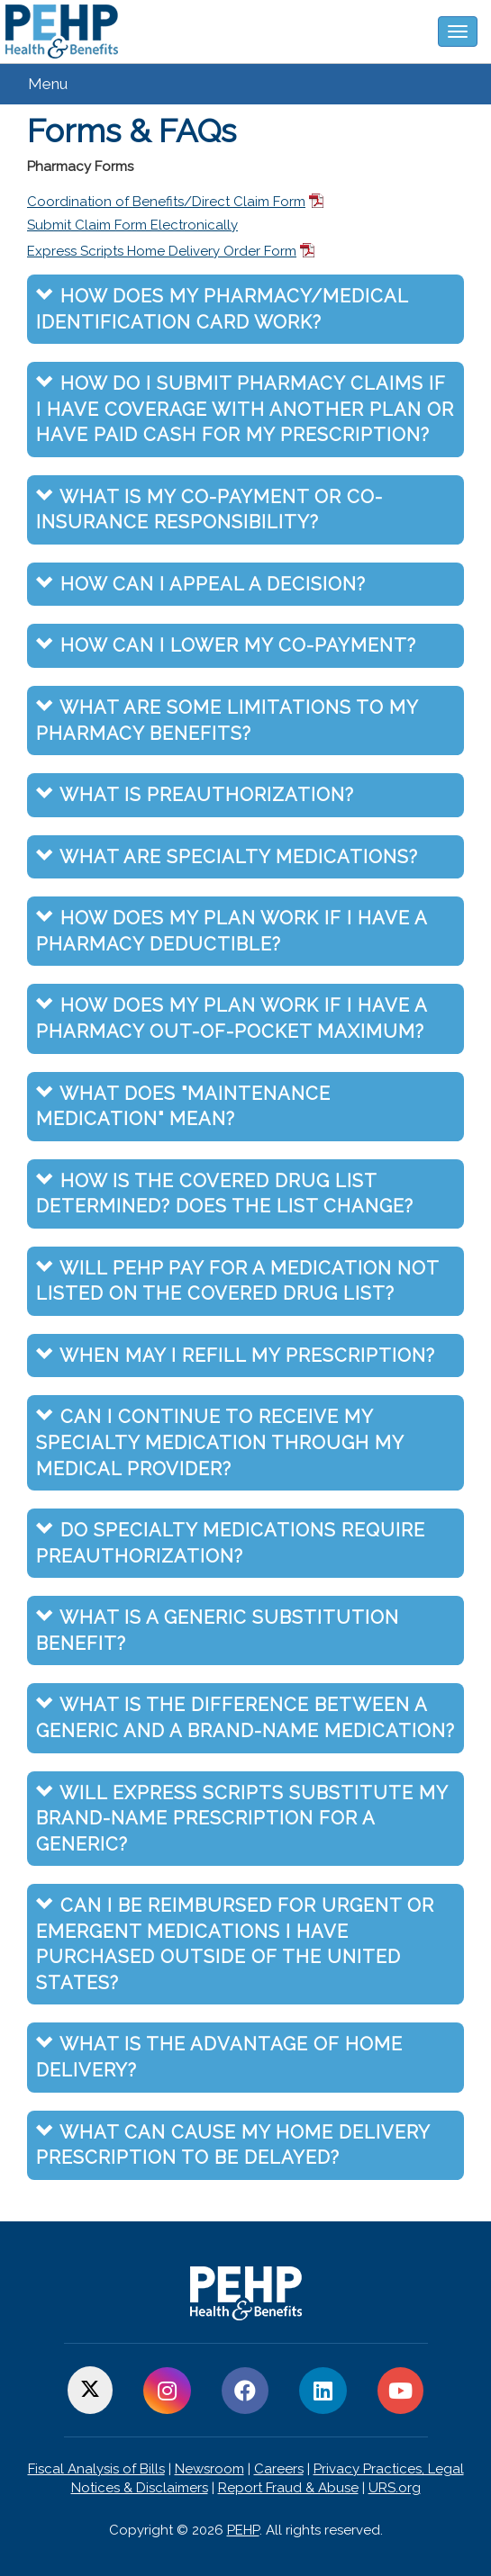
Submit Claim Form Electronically (132, 225)
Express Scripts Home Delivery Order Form (161, 251)
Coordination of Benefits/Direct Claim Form (166, 202)
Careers (279, 2469)
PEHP (243, 2530)
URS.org (394, 2488)
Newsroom (209, 2469)
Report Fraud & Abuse (288, 2488)
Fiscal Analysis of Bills (96, 2469)
